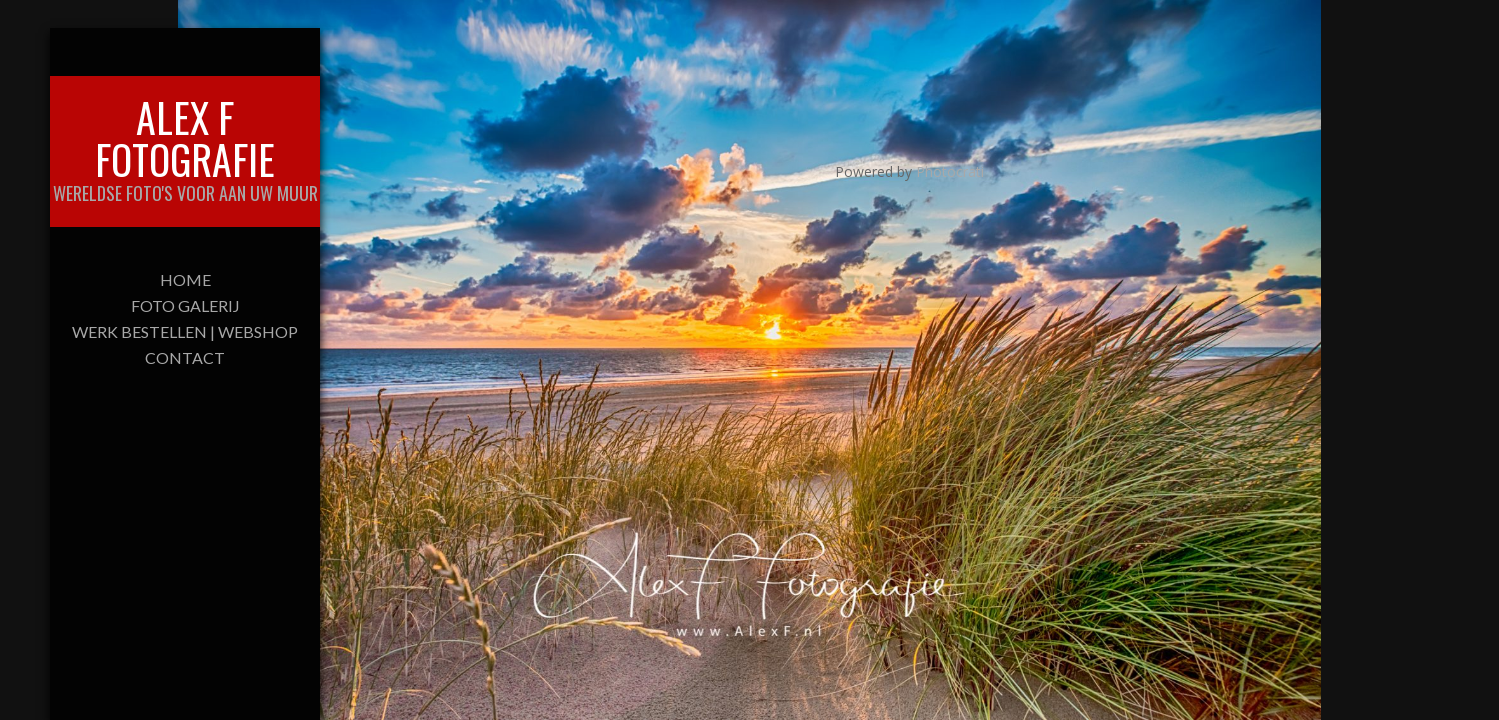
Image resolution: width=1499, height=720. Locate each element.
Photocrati (950, 171)
